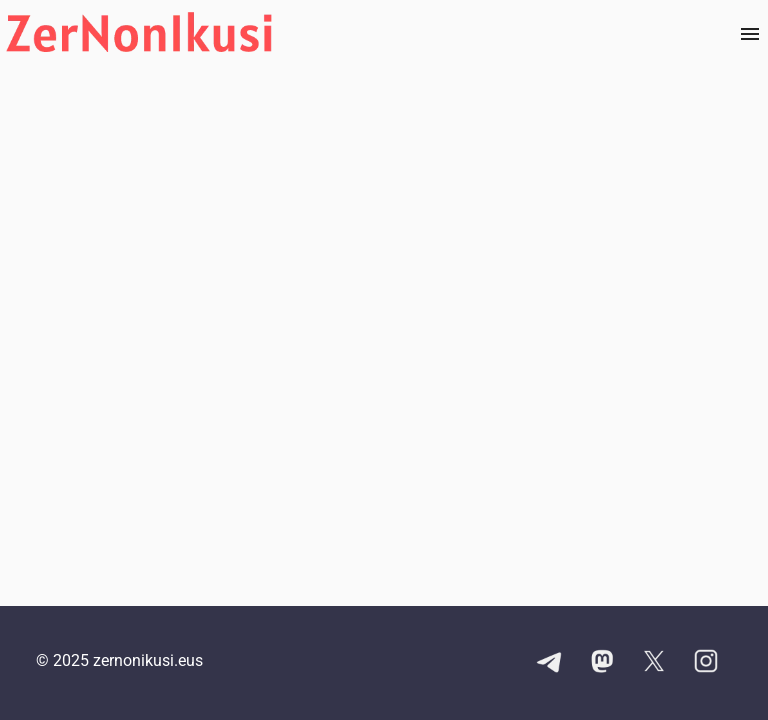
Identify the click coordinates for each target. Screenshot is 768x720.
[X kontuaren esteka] (654, 663)
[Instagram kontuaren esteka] (706, 663)
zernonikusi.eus (148, 660)
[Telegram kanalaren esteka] (550, 663)
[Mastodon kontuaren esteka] (602, 663)
